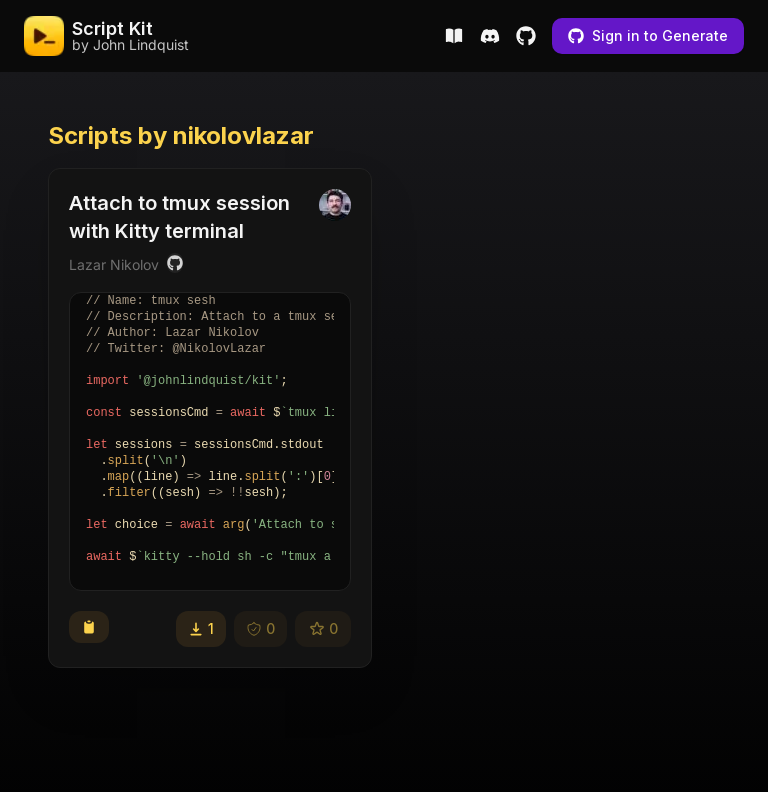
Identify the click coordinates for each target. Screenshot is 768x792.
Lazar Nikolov (114, 264)
